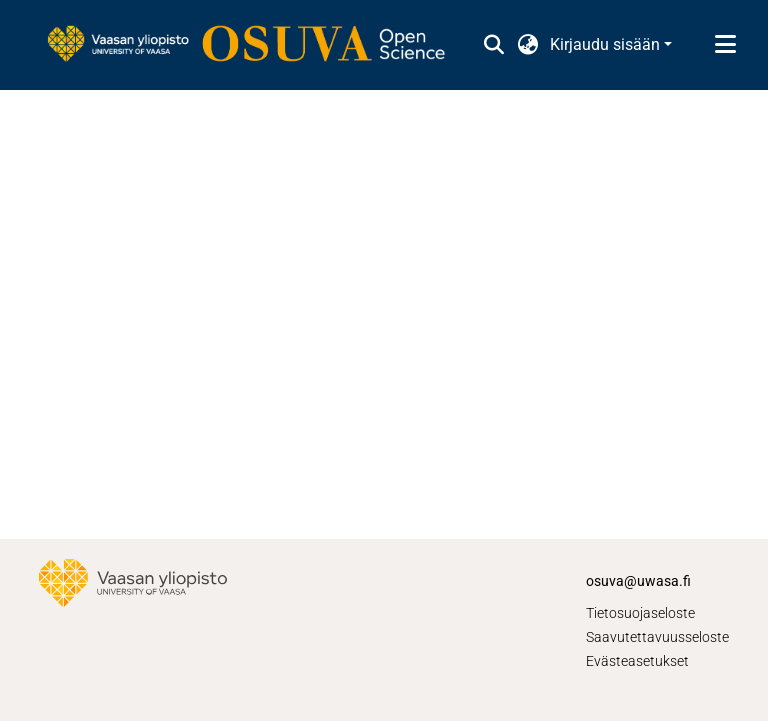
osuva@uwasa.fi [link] (638, 581)
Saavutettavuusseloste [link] (657, 637)
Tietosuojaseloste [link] (640, 613)
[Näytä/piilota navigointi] (725, 45)
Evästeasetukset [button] (637, 661)
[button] (493, 45)
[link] (256, 45)
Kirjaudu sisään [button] (607, 44)
